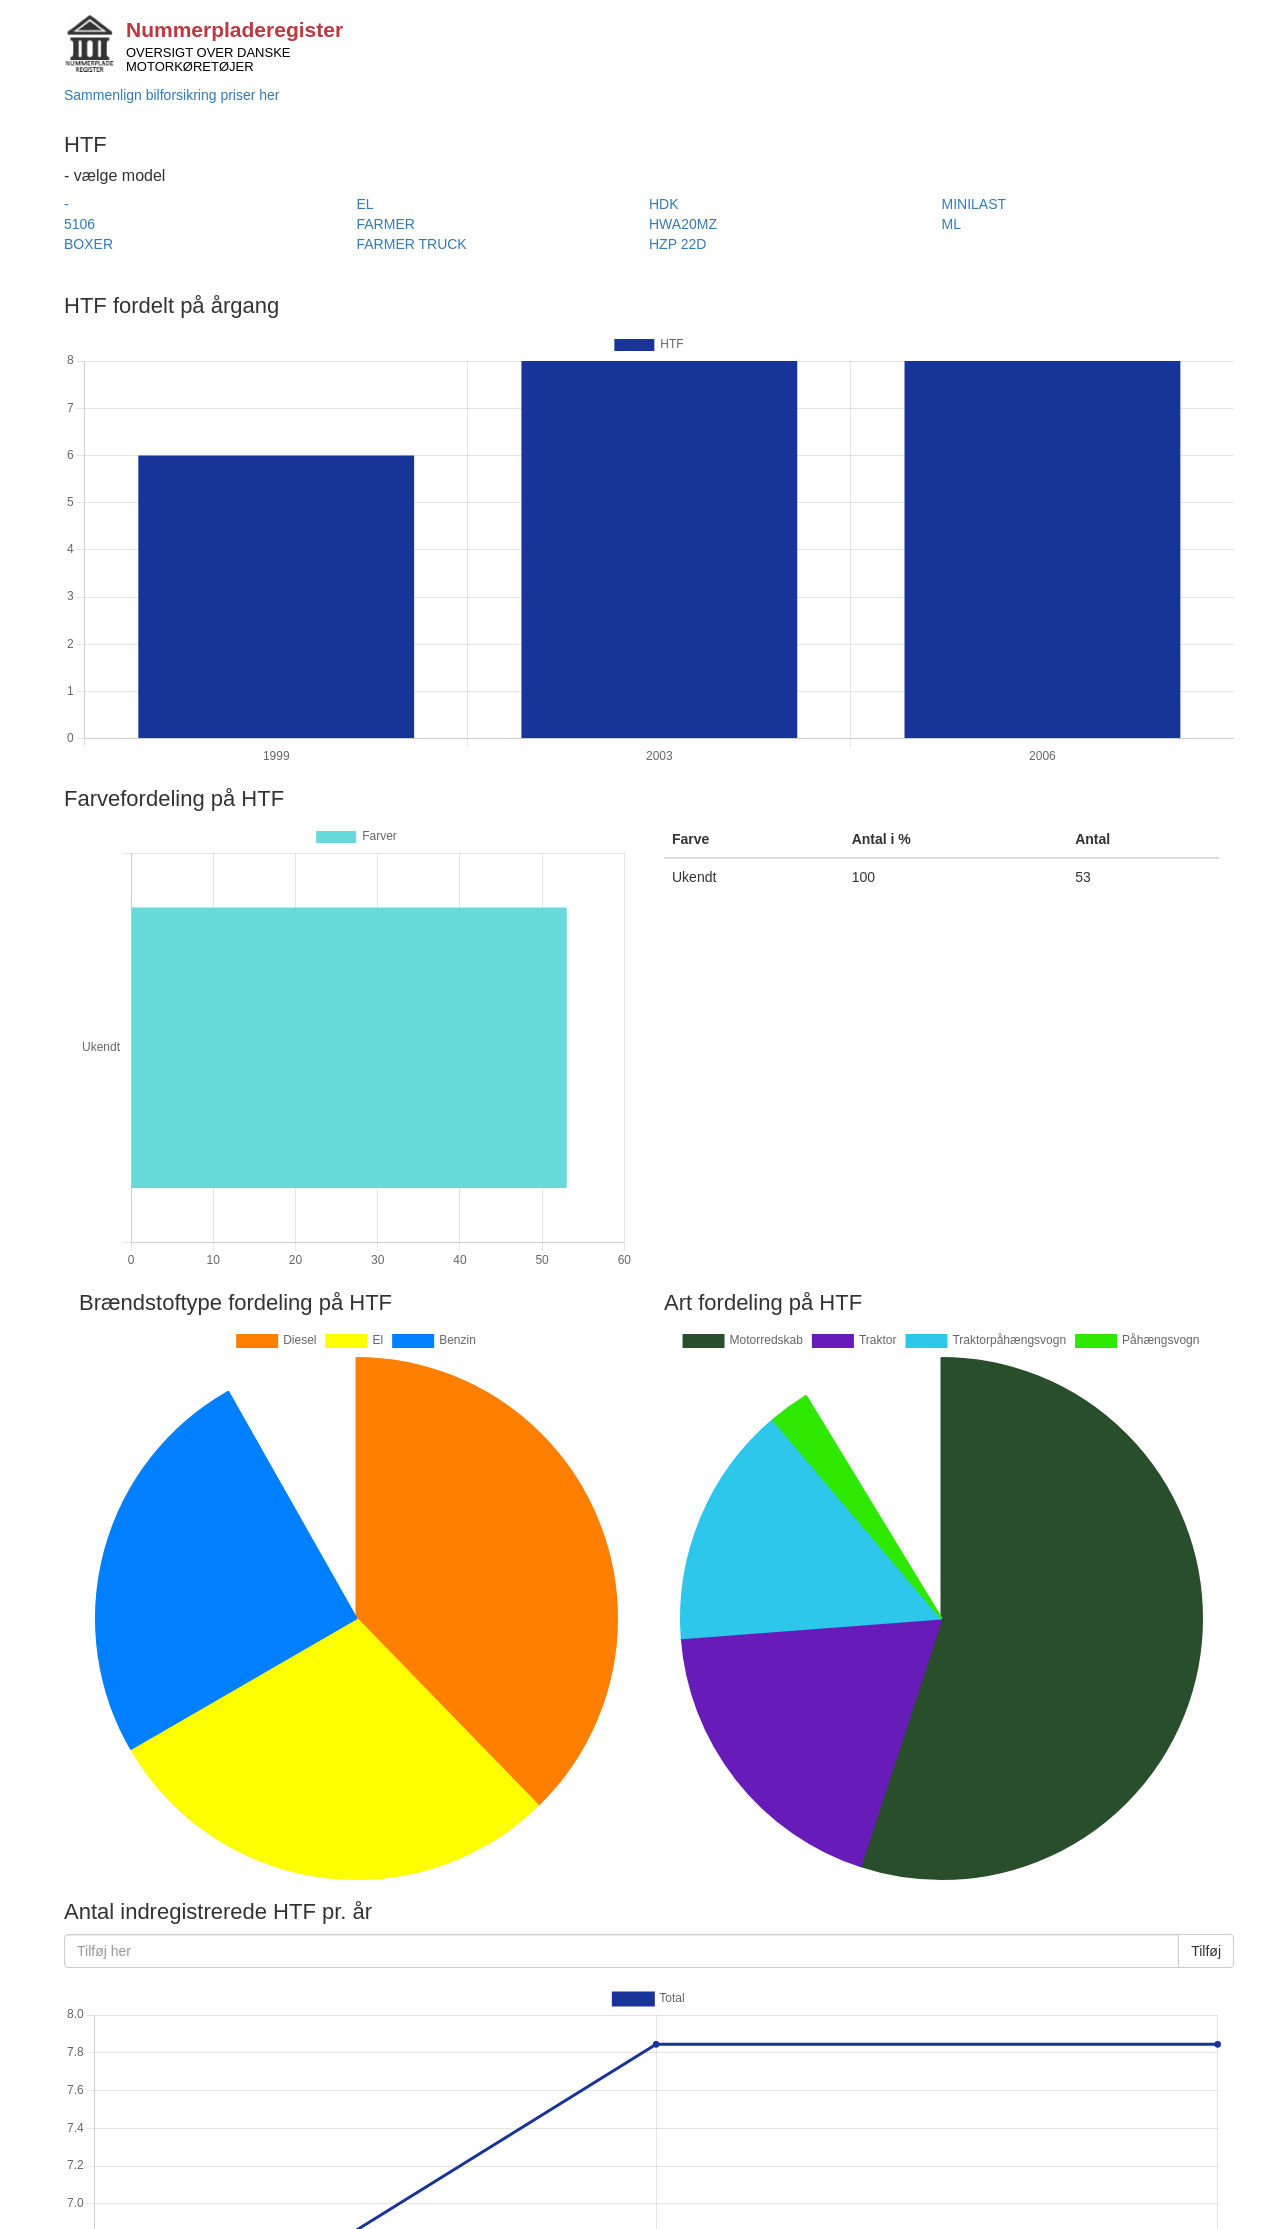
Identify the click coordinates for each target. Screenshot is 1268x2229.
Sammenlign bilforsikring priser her (172, 95)
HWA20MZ (683, 224)
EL (365, 204)
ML (951, 224)
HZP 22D (677, 244)
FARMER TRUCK (412, 244)
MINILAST (974, 204)
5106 (79, 224)
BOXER (88, 244)
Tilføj (1206, 1951)
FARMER (386, 224)
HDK (664, 204)
